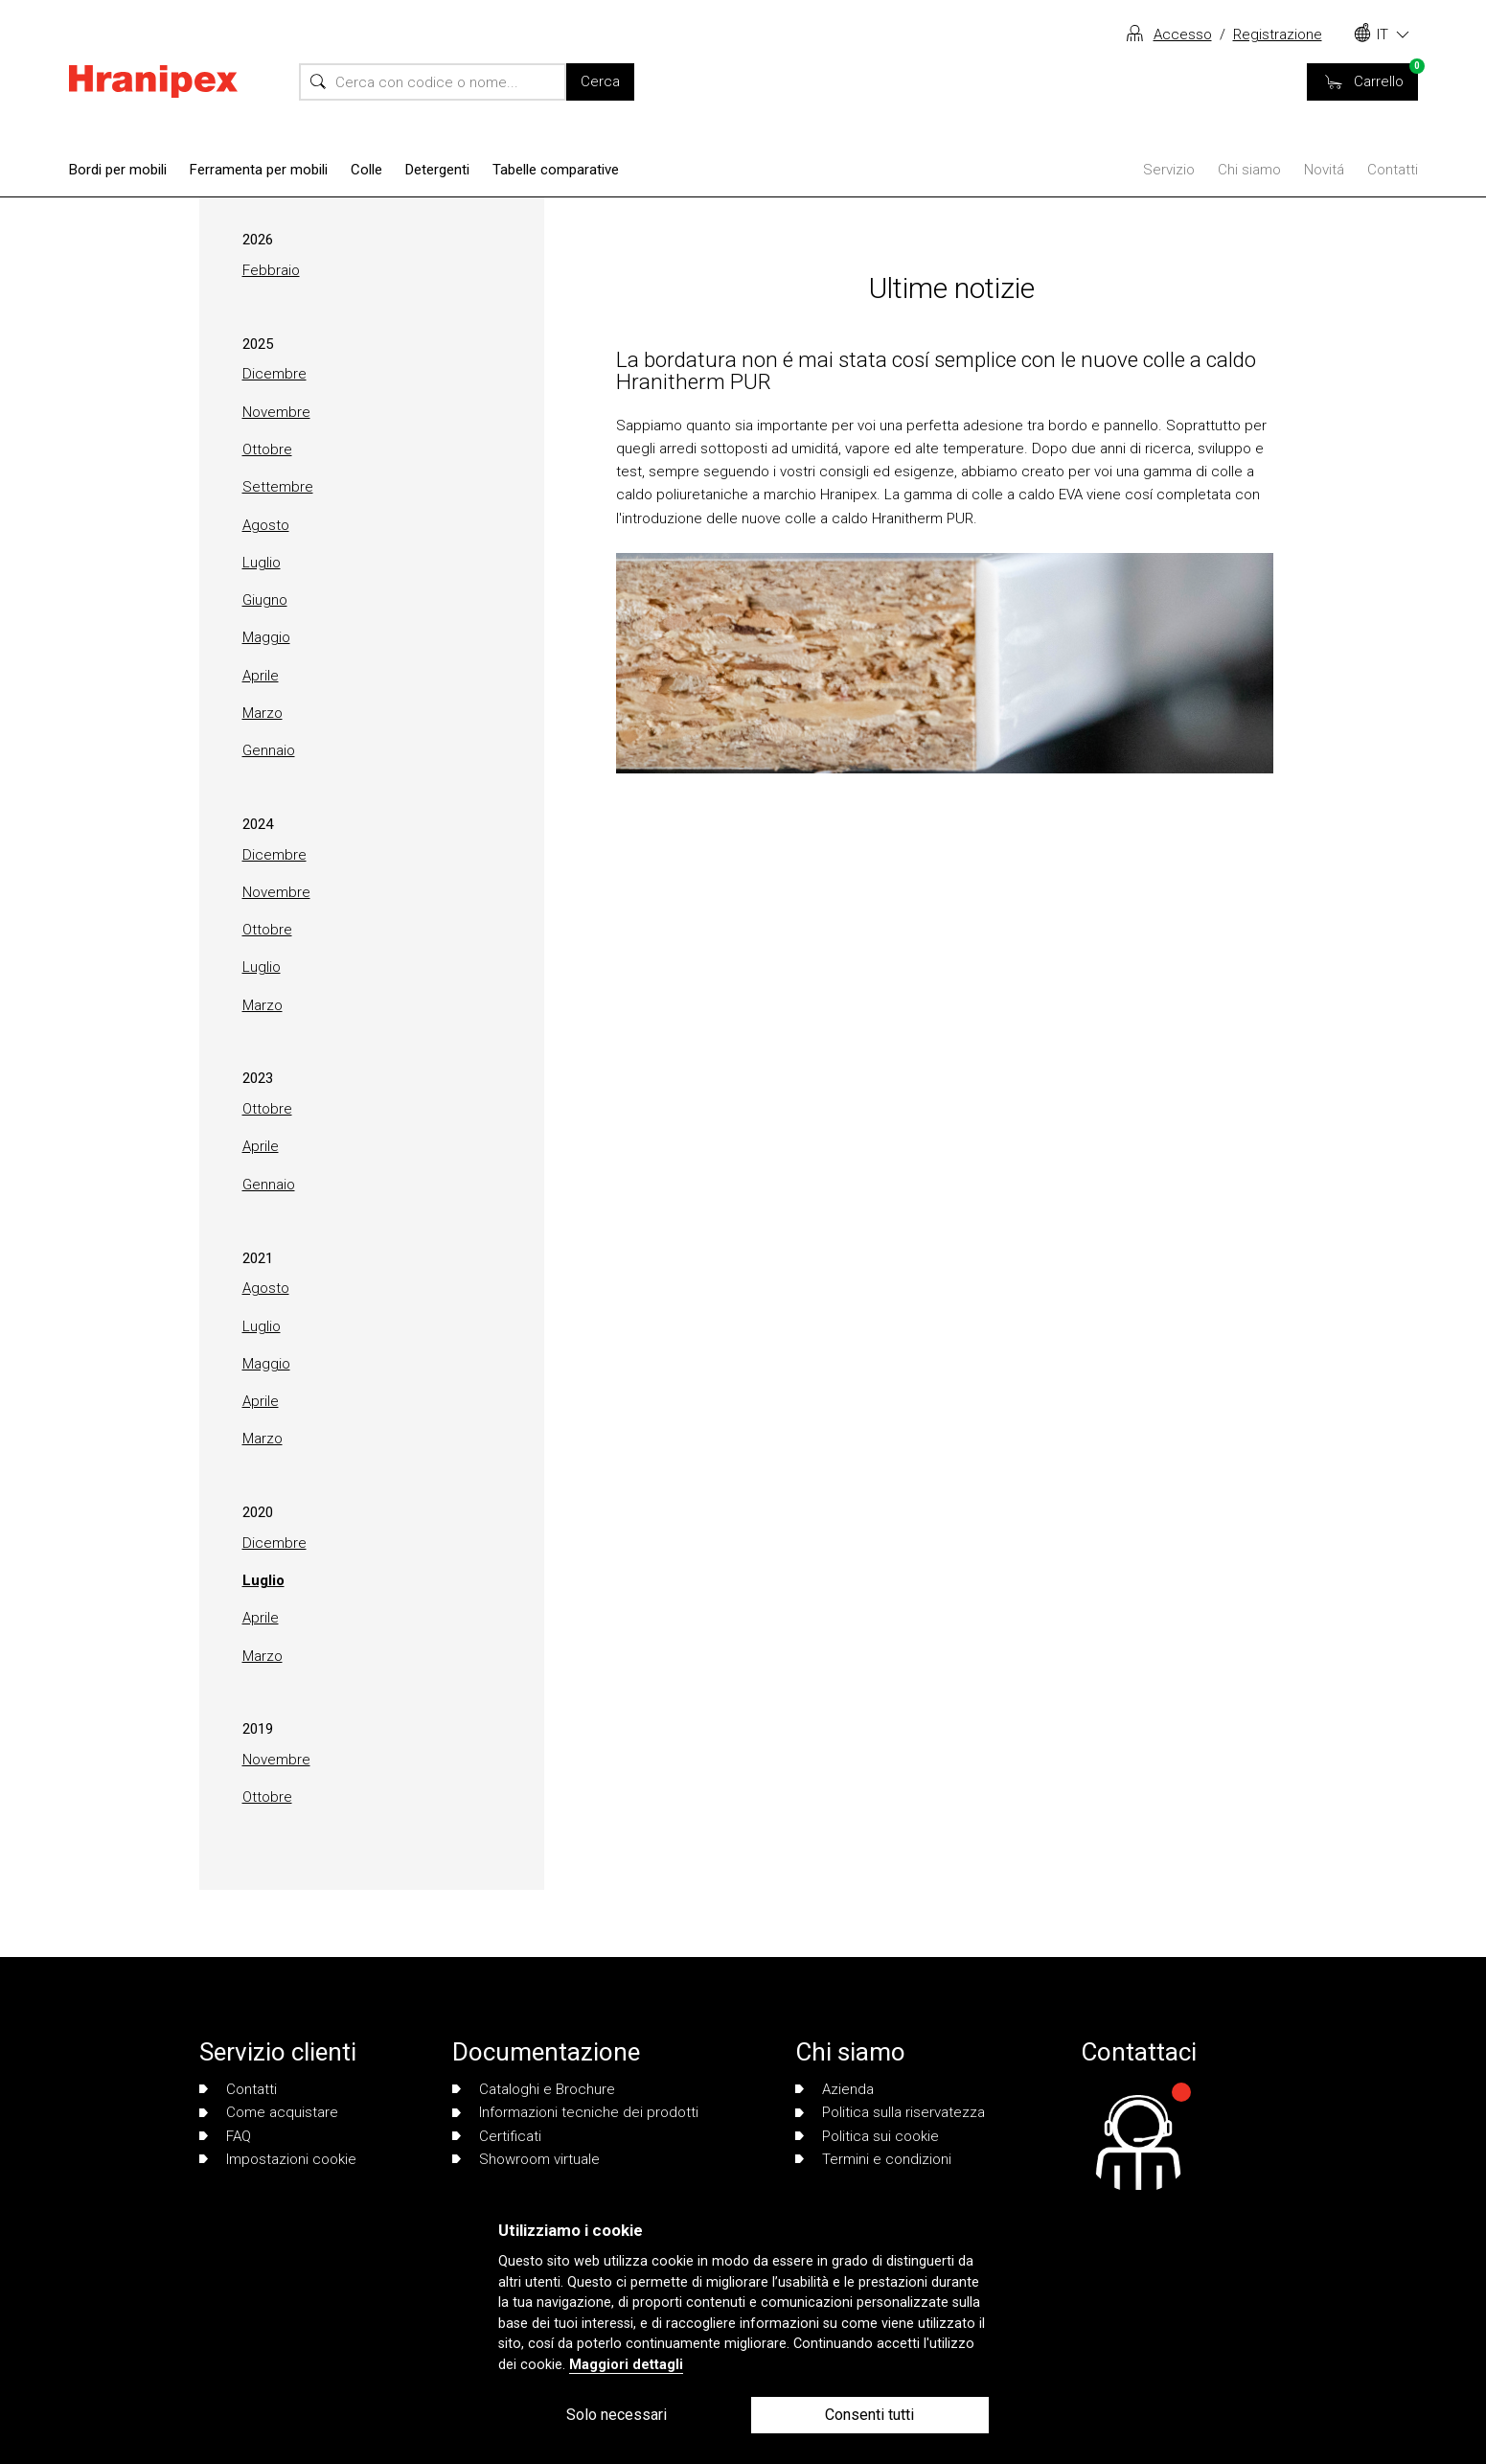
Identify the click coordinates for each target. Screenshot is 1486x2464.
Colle (366, 169)
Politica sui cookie (867, 2136)
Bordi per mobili (118, 169)
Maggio (266, 637)
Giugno (264, 600)
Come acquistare (268, 2112)
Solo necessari (616, 2415)
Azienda (834, 2089)
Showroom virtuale (526, 2159)
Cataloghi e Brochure (533, 2089)
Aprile (260, 675)
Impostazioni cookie (277, 2159)
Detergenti (437, 169)
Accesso (1183, 34)
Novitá (1324, 169)
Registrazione (1277, 34)
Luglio (261, 562)
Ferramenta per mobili (259, 169)
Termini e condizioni (873, 2159)
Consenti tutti (869, 2415)
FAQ (225, 2136)
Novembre (276, 412)
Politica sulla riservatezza (890, 2112)
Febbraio (271, 270)
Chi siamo (1249, 169)
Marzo (262, 713)
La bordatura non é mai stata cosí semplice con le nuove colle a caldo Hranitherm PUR (936, 370)
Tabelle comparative (555, 169)
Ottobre (267, 449)
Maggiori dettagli (626, 2365)
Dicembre (274, 373)
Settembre (277, 486)
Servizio (1169, 169)
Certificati (496, 2136)
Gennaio (268, 750)
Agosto (265, 525)
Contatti (1392, 169)
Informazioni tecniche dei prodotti (575, 2112)
